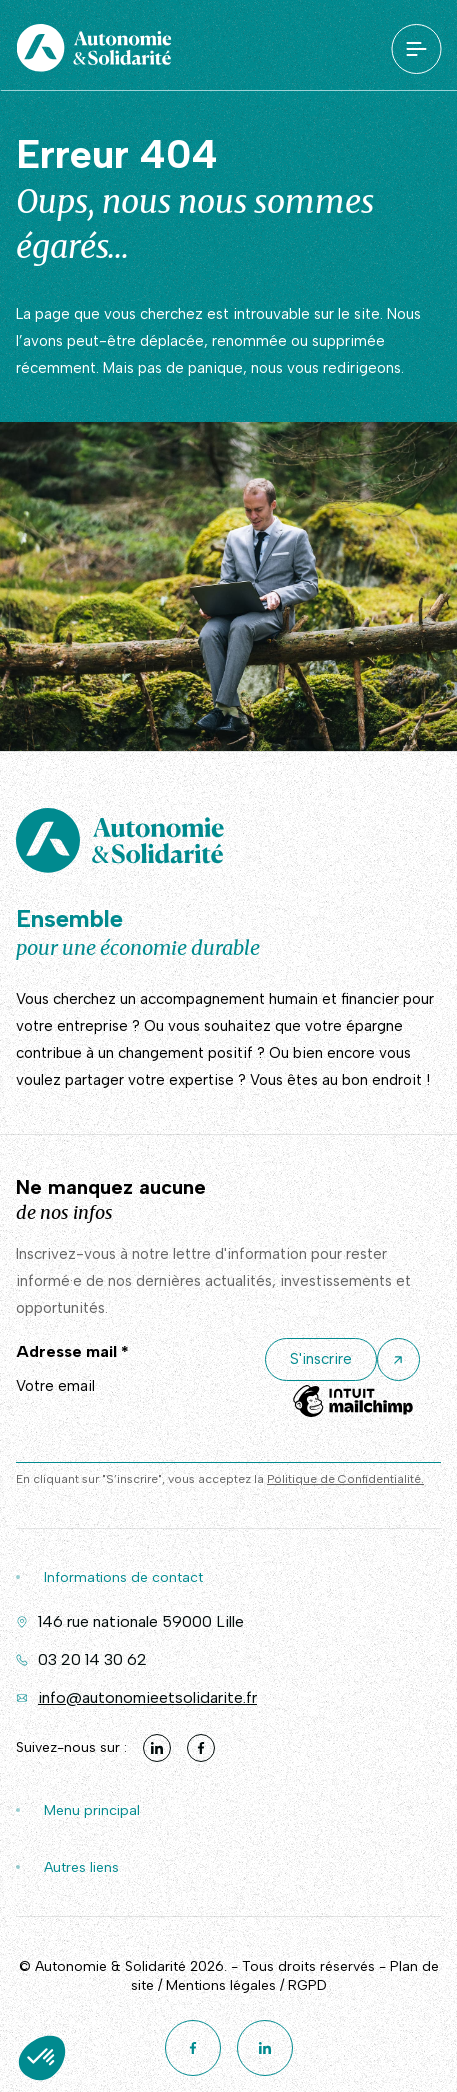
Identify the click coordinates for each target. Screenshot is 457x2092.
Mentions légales (221, 1985)
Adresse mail (72, 1351)
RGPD (307, 1985)
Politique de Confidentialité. (345, 1479)
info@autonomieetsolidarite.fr (147, 1697)
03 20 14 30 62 (92, 1659)
